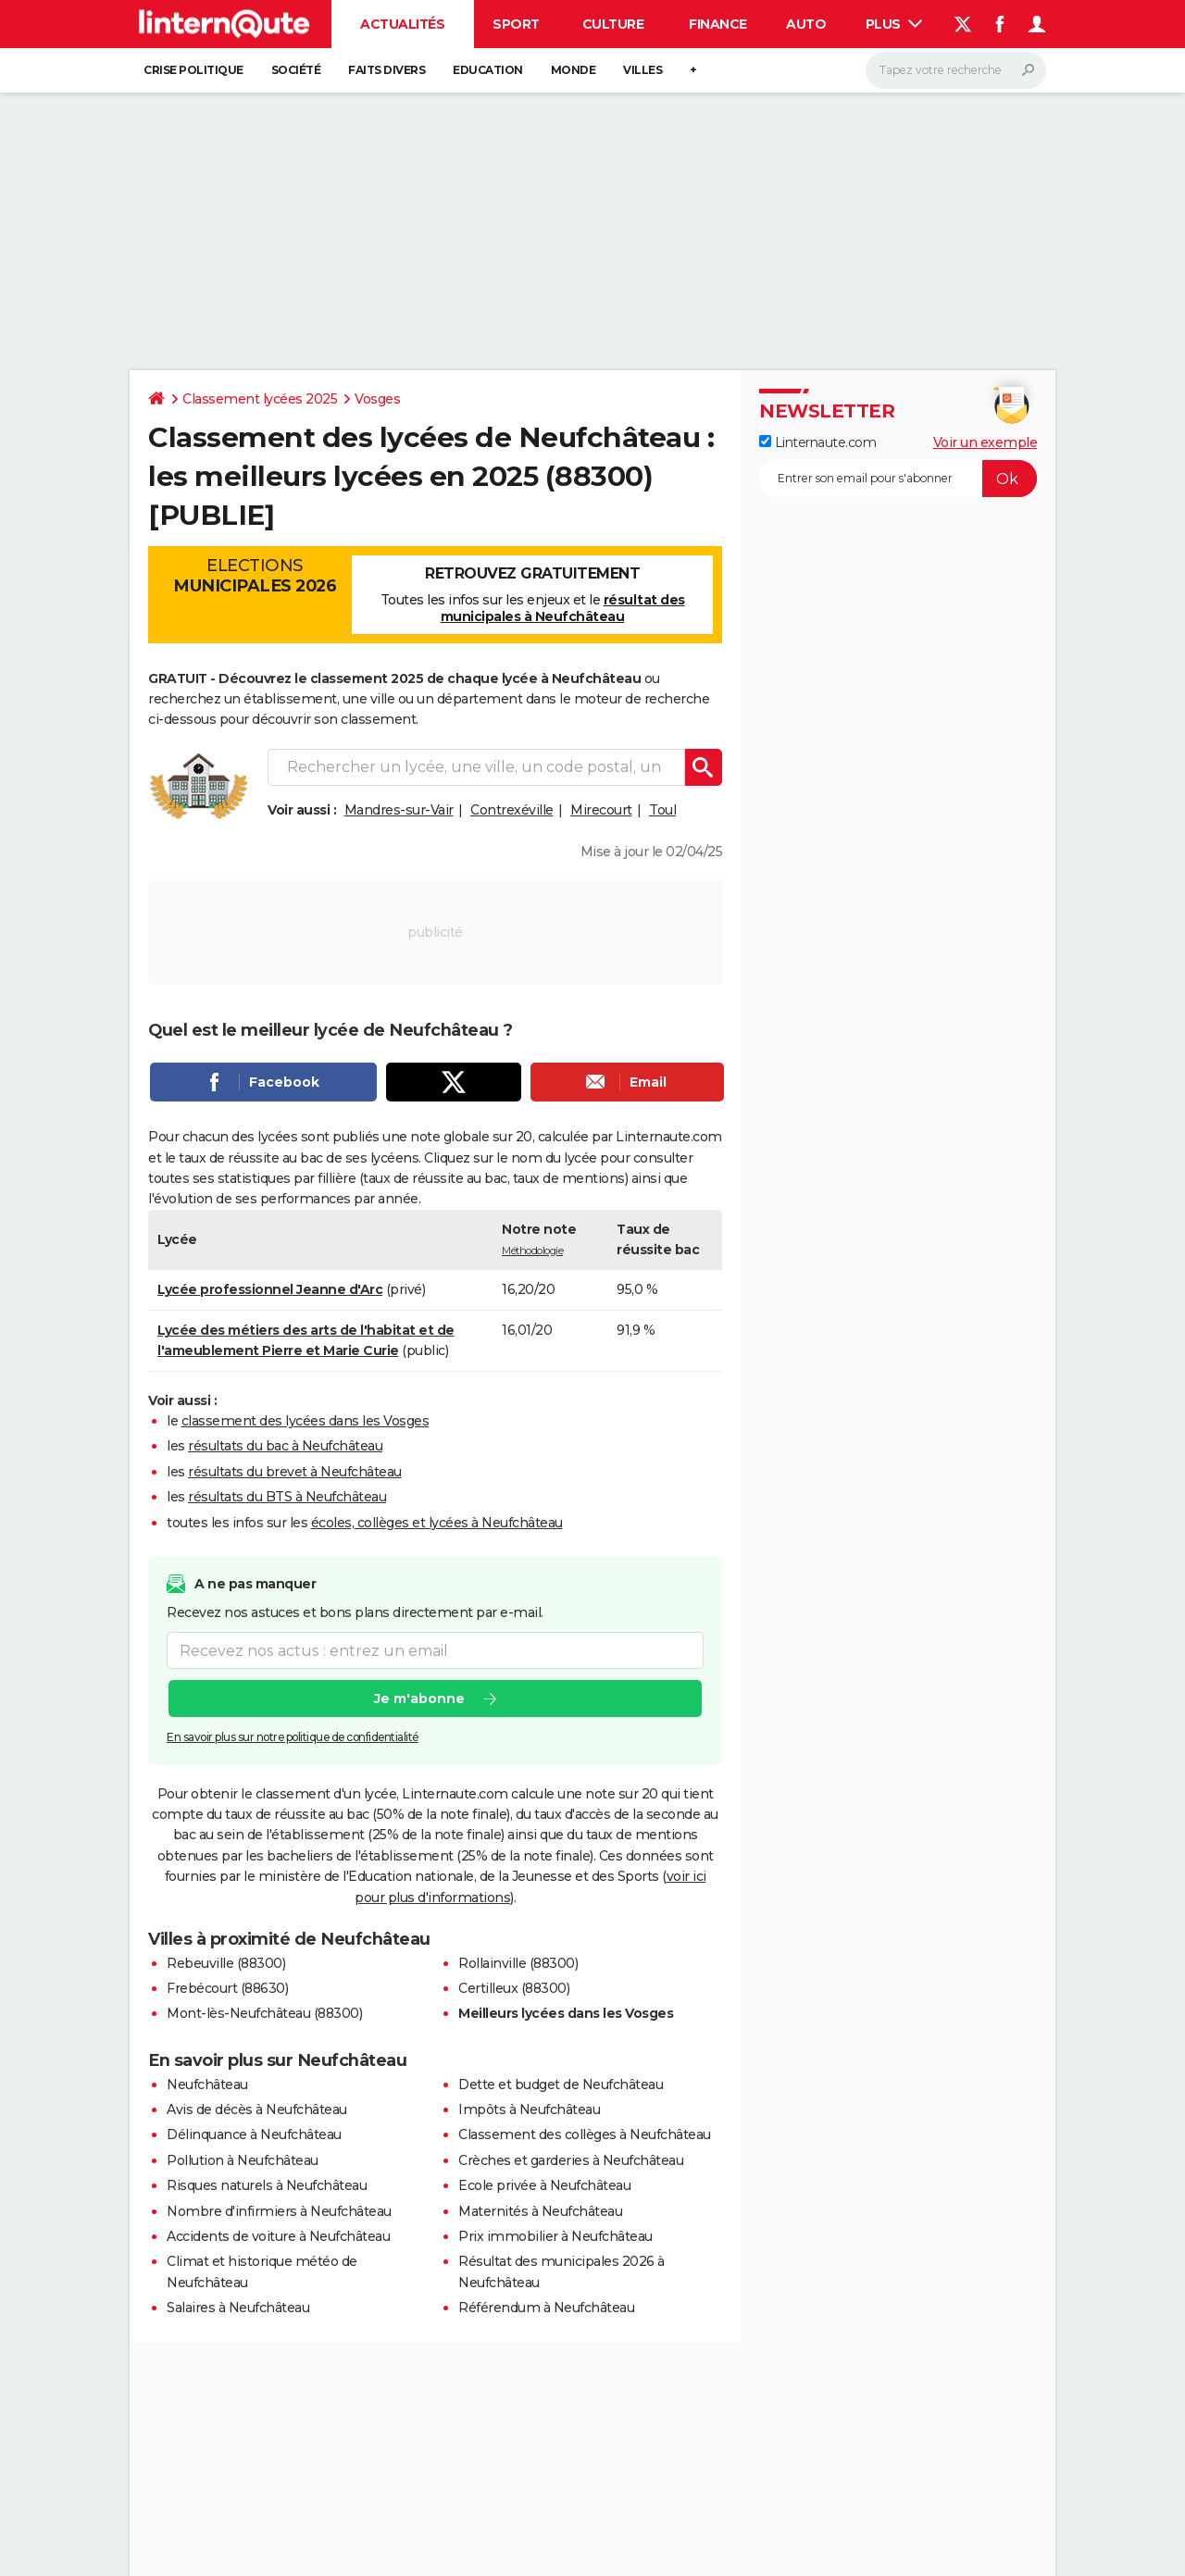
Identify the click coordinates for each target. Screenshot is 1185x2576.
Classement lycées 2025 (259, 399)
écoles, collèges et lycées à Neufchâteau (437, 1522)
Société (296, 70)
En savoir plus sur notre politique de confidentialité (292, 1737)
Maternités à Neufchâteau (540, 2211)
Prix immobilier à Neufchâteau (555, 2236)
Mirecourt (601, 810)
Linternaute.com (817, 442)
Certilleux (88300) (513, 1988)
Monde (573, 70)
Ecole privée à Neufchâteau (544, 2185)
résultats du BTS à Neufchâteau (287, 1496)
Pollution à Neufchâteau (242, 2160)
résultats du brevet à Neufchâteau (295, 1471)
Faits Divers (386, 70)
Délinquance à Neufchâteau (254, 2134)
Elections (255, 575)
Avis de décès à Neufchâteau (257, 2109)
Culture (613, 24)
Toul (662, 810)
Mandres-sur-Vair (399, 810)
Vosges (377, 399)
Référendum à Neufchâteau (546, 2307)
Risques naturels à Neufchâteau (267, 2185)
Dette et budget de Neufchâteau (560, 2084)
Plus (894, 24)
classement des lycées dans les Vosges (305, 1420)
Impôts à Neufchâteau (529, 2109)
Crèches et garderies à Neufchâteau (570, 2160)
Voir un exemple (985, 442)
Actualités (402, 24)
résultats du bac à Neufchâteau (285, 1445)
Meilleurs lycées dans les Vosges (565, 2013)
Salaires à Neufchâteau (238, 2307)
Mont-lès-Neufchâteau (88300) (264, 2013)
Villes (642, 70)
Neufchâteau (207, 2084)
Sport (516, 24)
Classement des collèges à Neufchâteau (584, 2134)
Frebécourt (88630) (227, 1988)
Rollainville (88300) (518, 1963)
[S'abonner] (898, 478)
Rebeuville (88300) (226, 1963)
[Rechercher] (956, 70)
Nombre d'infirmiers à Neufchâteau (279, 2211)
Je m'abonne (419, 1698)
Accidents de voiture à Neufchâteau (278, 2236)
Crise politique (193, 70)
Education (488, 70)
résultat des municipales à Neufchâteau (563, 608)
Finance (718, 24)
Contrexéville (512, 810)
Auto (806, 24)
